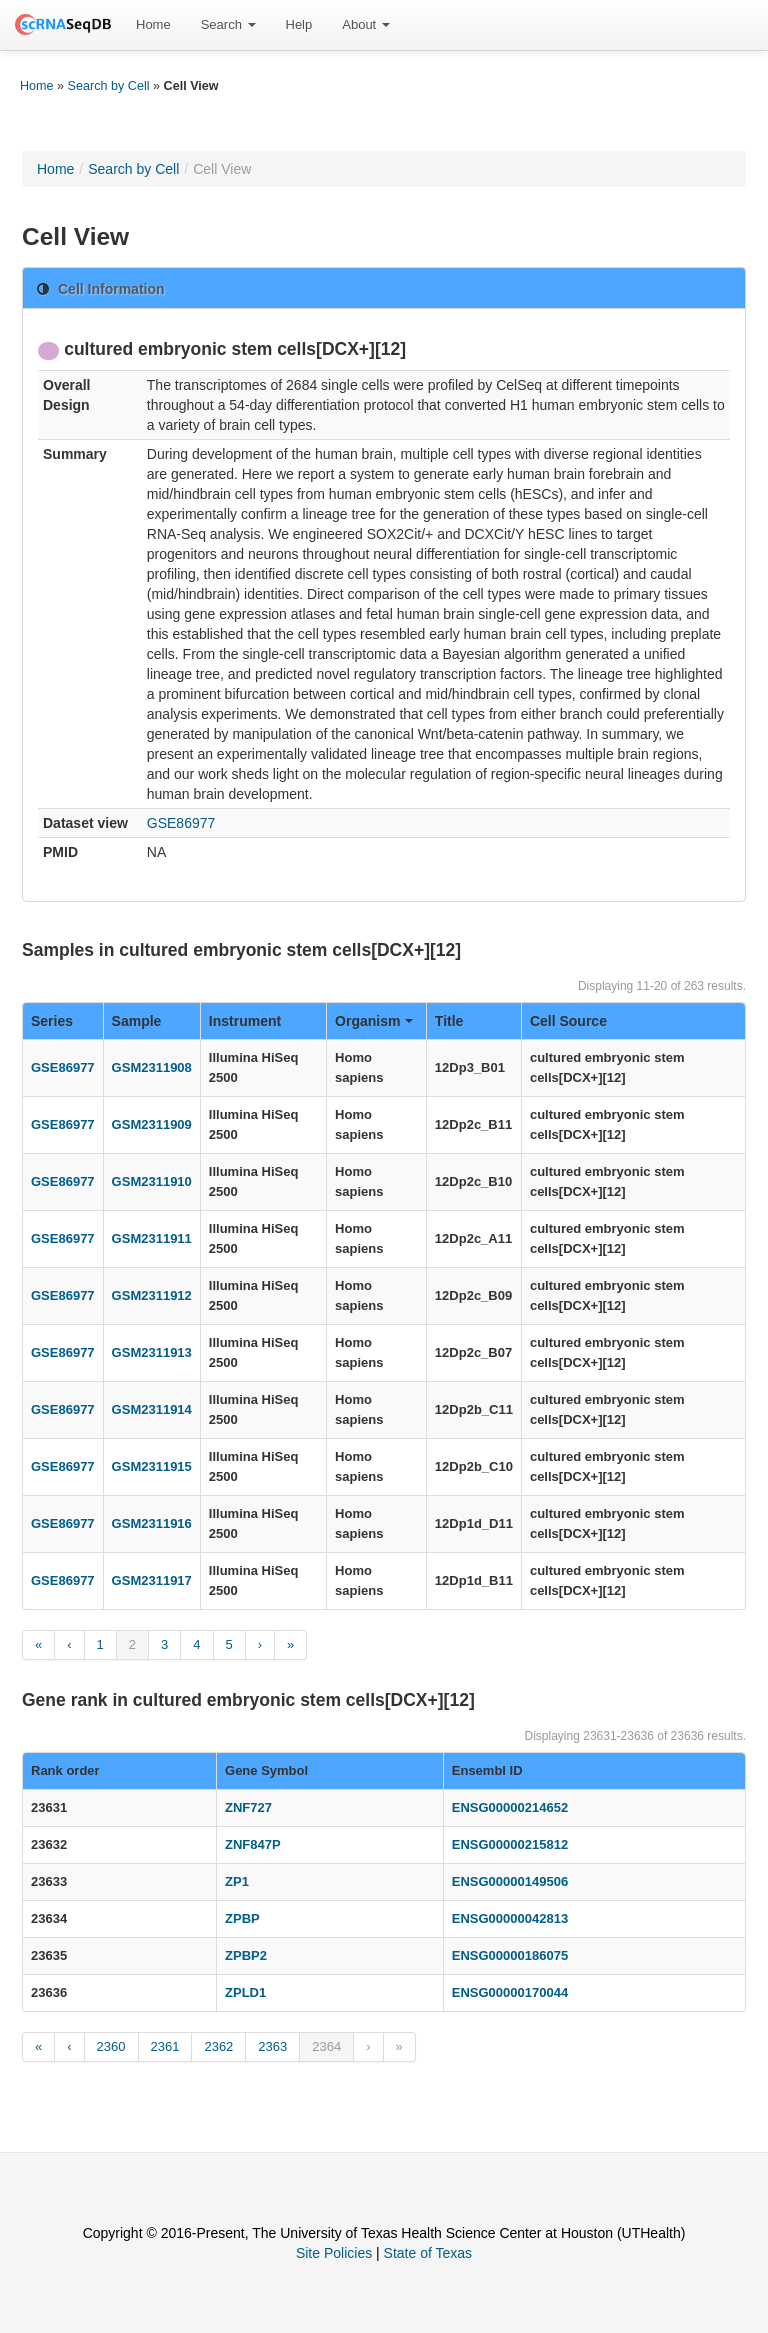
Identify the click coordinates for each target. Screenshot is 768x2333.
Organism (374, 1021)
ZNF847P (253, 1844)
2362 (218, 2046)
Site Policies (334, 2253)
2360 (111, 2046)
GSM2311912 (152, 1295)
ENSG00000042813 (510, 1918)
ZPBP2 (246, 1955)
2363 (272, 2046)
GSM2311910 (152, 1181)
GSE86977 (181, 823)
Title (449, 1021)
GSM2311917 (152, 1580)
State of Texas (428, 2253)
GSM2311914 (152, 1409)
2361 (165, 2046)
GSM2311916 (152, 1523)
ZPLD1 (245, 1992)
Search (228, 24)
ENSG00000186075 (510, 1955)
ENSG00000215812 (510, 1844)
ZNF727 (248, 1807)
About (366, 24)
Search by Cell (109, 86)
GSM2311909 (152, 1124)
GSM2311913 (152, 1352)
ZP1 (237, 1881)
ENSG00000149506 (510, 1881)
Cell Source (568, 1021)
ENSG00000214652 (510, 1807)
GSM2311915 (152, 1466)
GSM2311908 (152, 1067)
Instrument (245, 1021)
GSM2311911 (152, 1238)
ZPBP (242, 1918)
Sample (137, 1021)
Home (153, 24)
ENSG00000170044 (510, 1992)
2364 (326, 2046)
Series (52, 1021)
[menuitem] (153, 25)
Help (299, 24)
